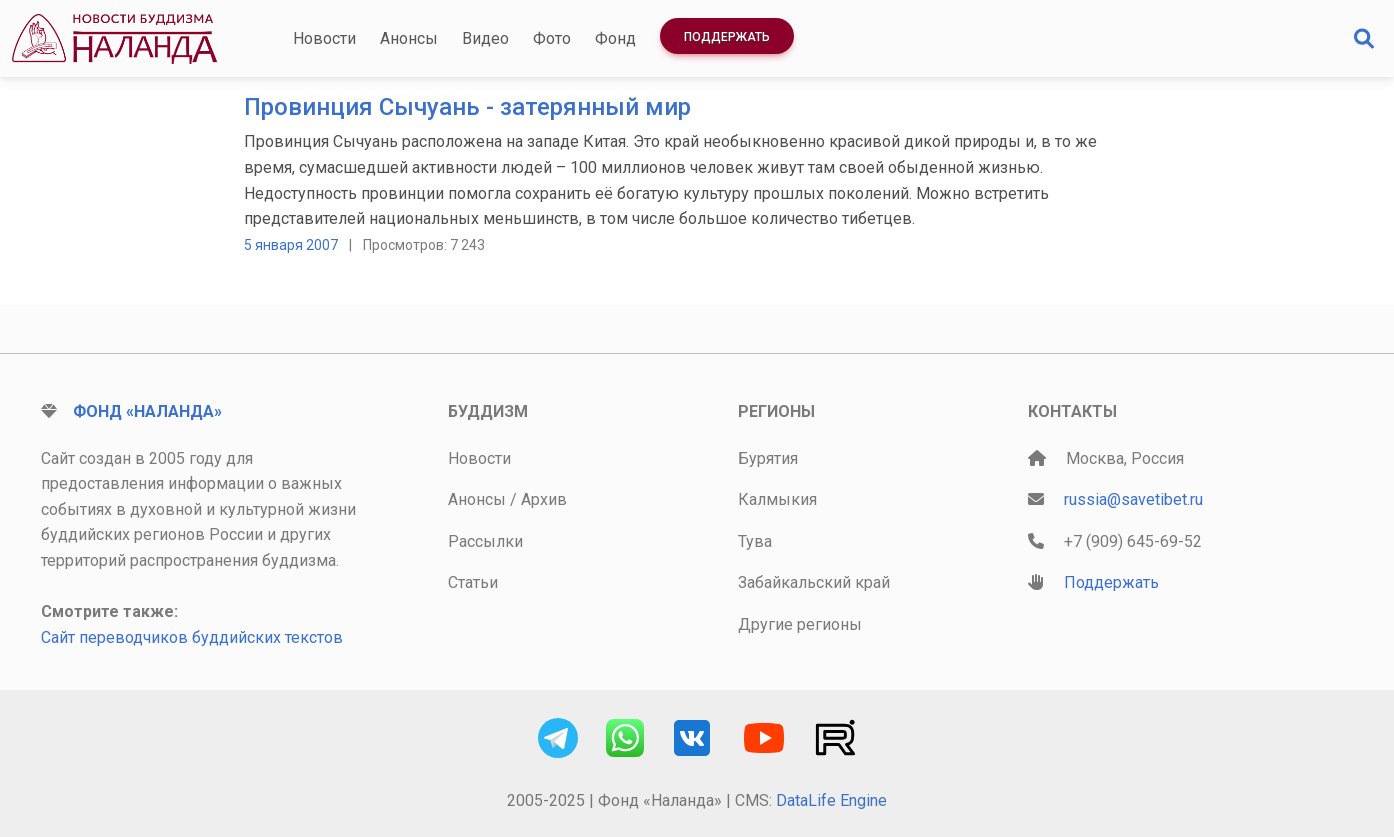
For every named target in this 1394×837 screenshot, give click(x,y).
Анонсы (409, 38)
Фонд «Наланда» (147, 411)
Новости (324, 38)
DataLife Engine (831, 800)
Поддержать (727, 37)
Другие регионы (800, 624)
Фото (552, 38)
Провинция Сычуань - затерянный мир (467, 107)
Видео (485, 38)
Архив (544, 499)
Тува (755, 541)
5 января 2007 (291, 245)
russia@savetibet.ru (1133, 499)
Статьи (473, 582)
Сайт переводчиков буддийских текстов (192, 637)
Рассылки (485, 541)
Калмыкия (777, 499)
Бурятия (768, 458)
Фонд (615, 38)
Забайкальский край (814, 582)
